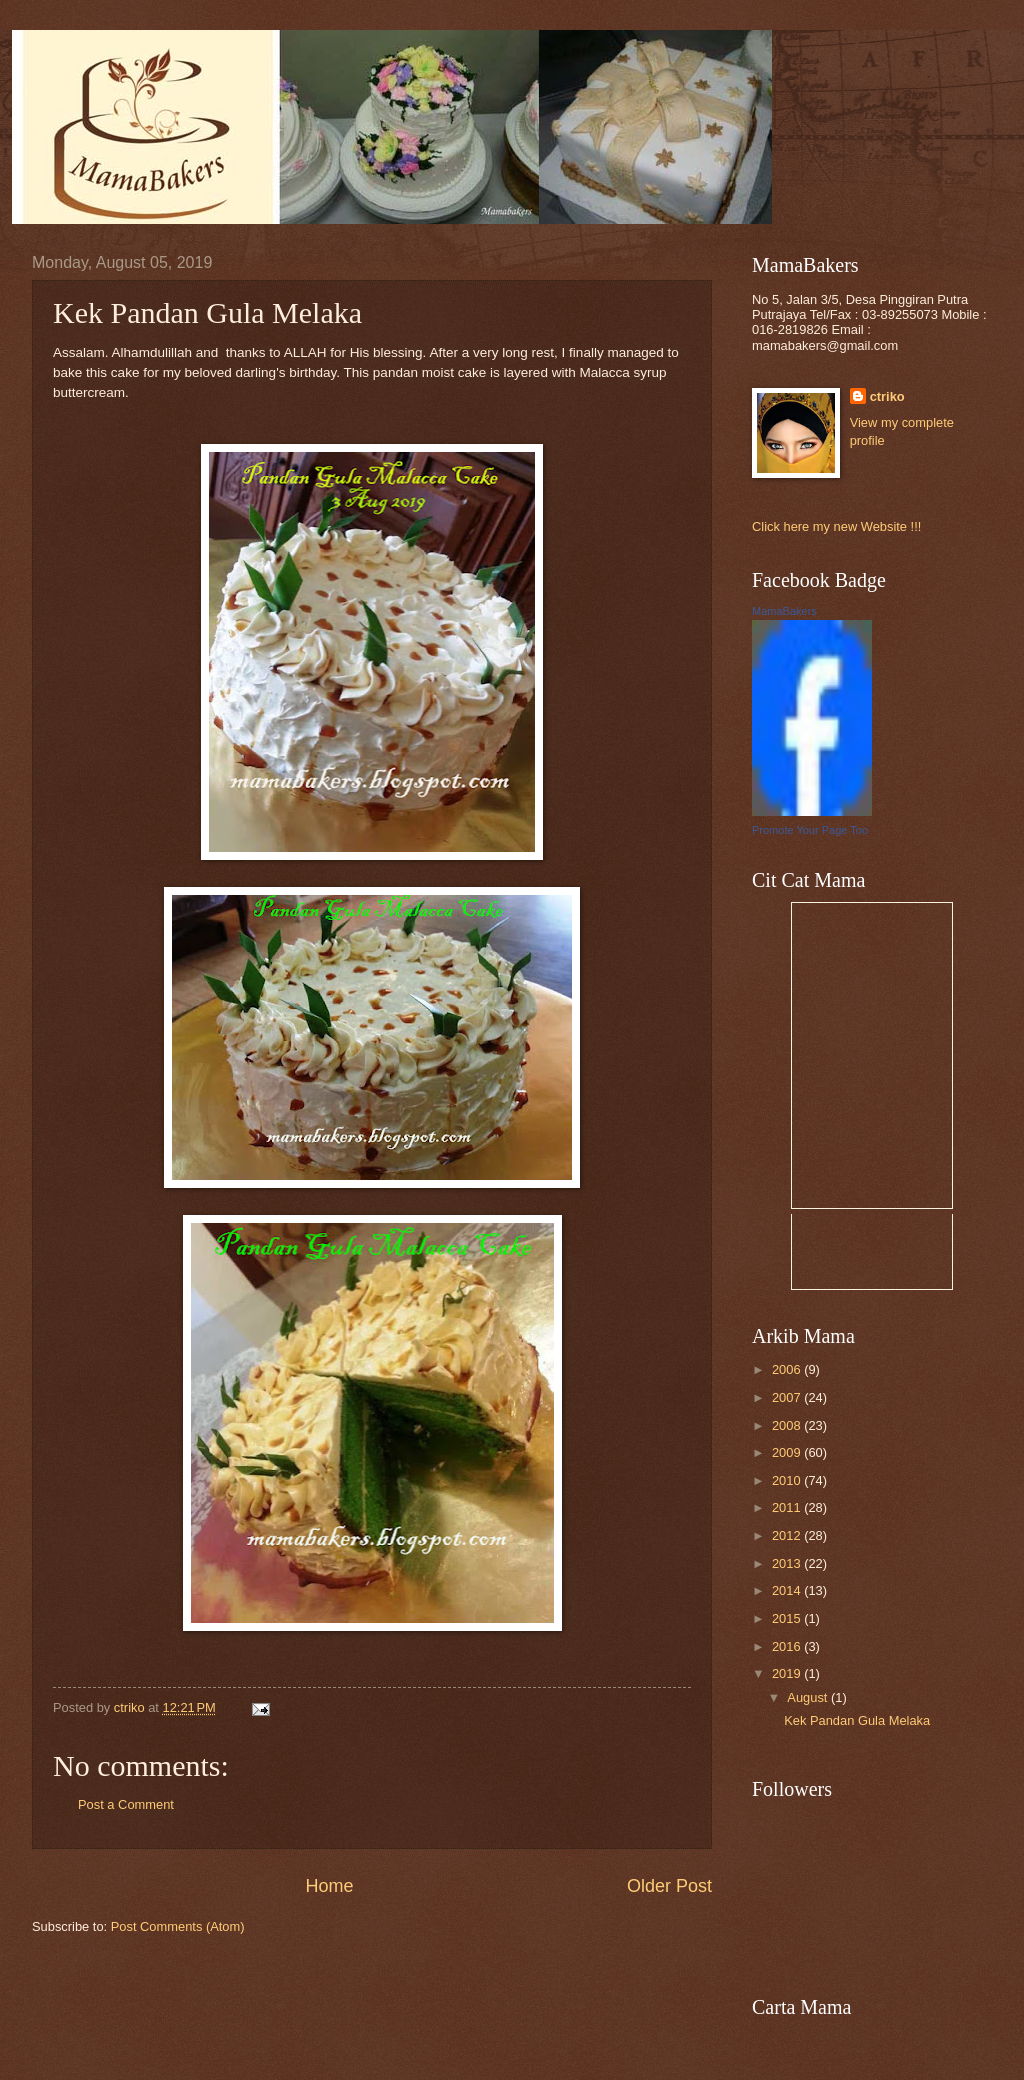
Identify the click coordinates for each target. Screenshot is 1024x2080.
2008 (788, 1425)
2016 (788, 1646)
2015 (788, 1618)
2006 (788, 1369)
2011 (788, 1507)
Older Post (669, 1886)
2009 (788, 1452)
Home (329, 1886)
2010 (788, 1480)
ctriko (887, 396)
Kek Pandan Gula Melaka (857, 1720)
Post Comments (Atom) (178, 1926)
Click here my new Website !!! (836, 526)
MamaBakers (784, 611)
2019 (788, 1673)
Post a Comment (126, 1804)
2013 (788, 1563)
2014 (788, 1590)
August (809, 1697)
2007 (788, 1397)
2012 (788, 1535)
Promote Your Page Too (810, 830)
